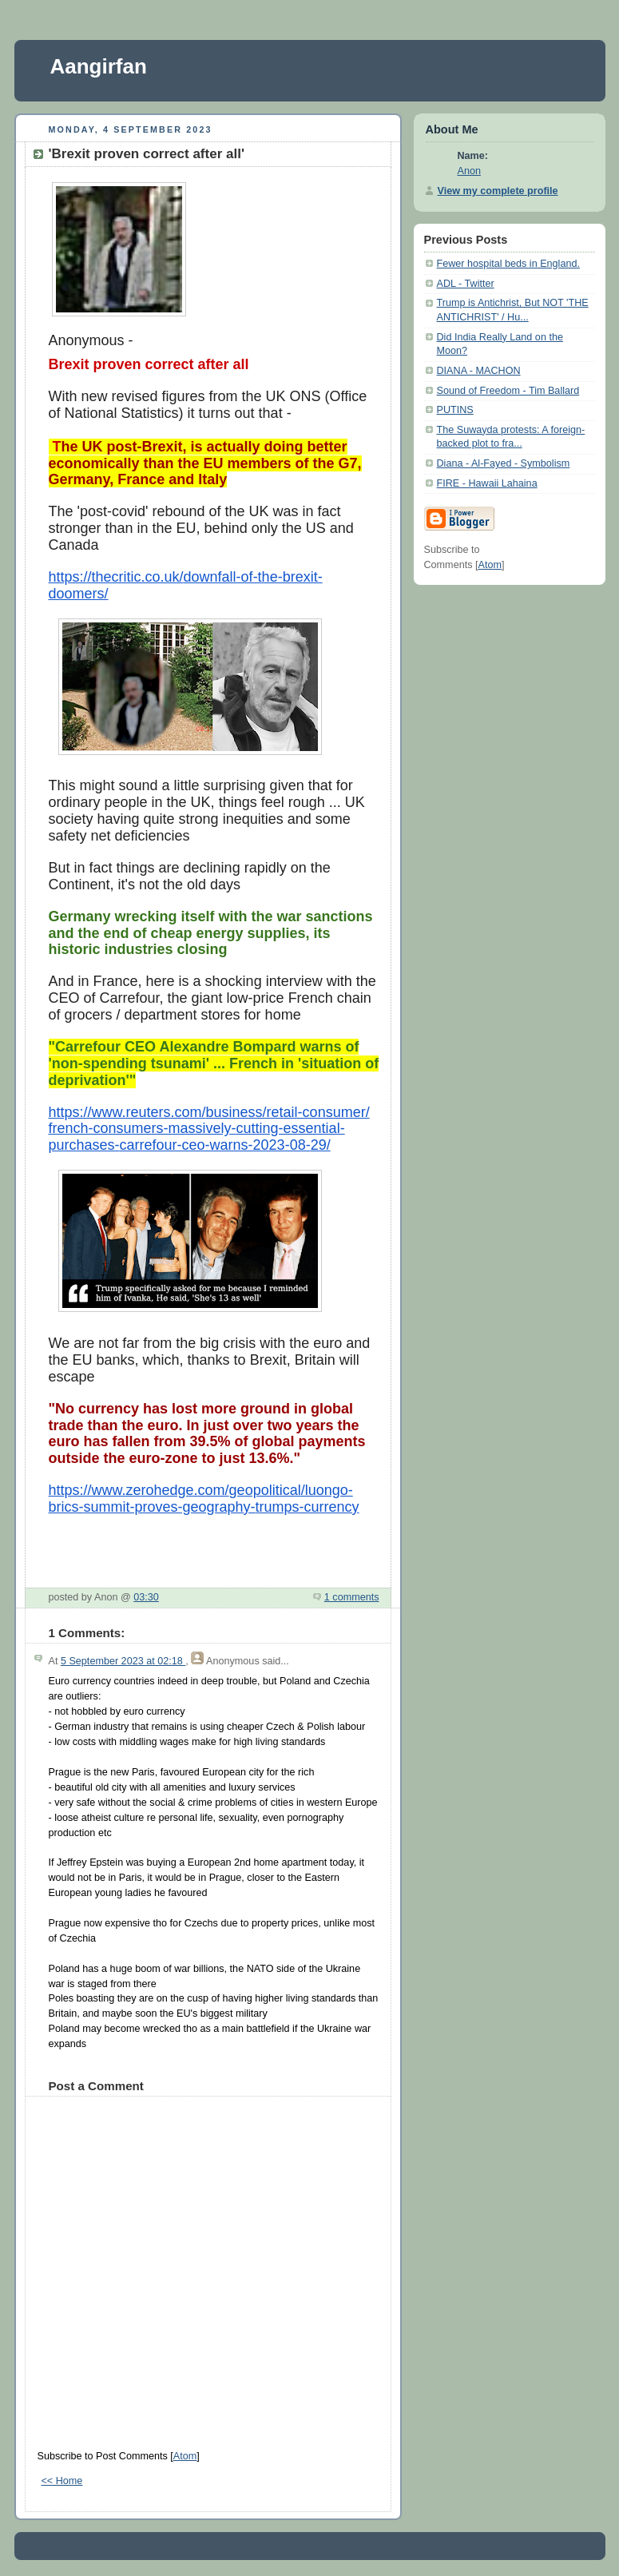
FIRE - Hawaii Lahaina (487, 483)
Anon (469, 171)
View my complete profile (498, 191)
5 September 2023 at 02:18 (123, 1661)
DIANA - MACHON (479, 370)
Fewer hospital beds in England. (508, 263)
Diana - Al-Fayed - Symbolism (503, 463)
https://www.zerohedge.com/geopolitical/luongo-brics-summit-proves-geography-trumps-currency (204, 1498)
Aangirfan (98, 66)
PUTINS (455, 409)
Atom (184, 2456)
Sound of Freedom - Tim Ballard (508, 390)
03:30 (146, 1597)
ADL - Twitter (465, 283)
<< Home (62, 2481)
